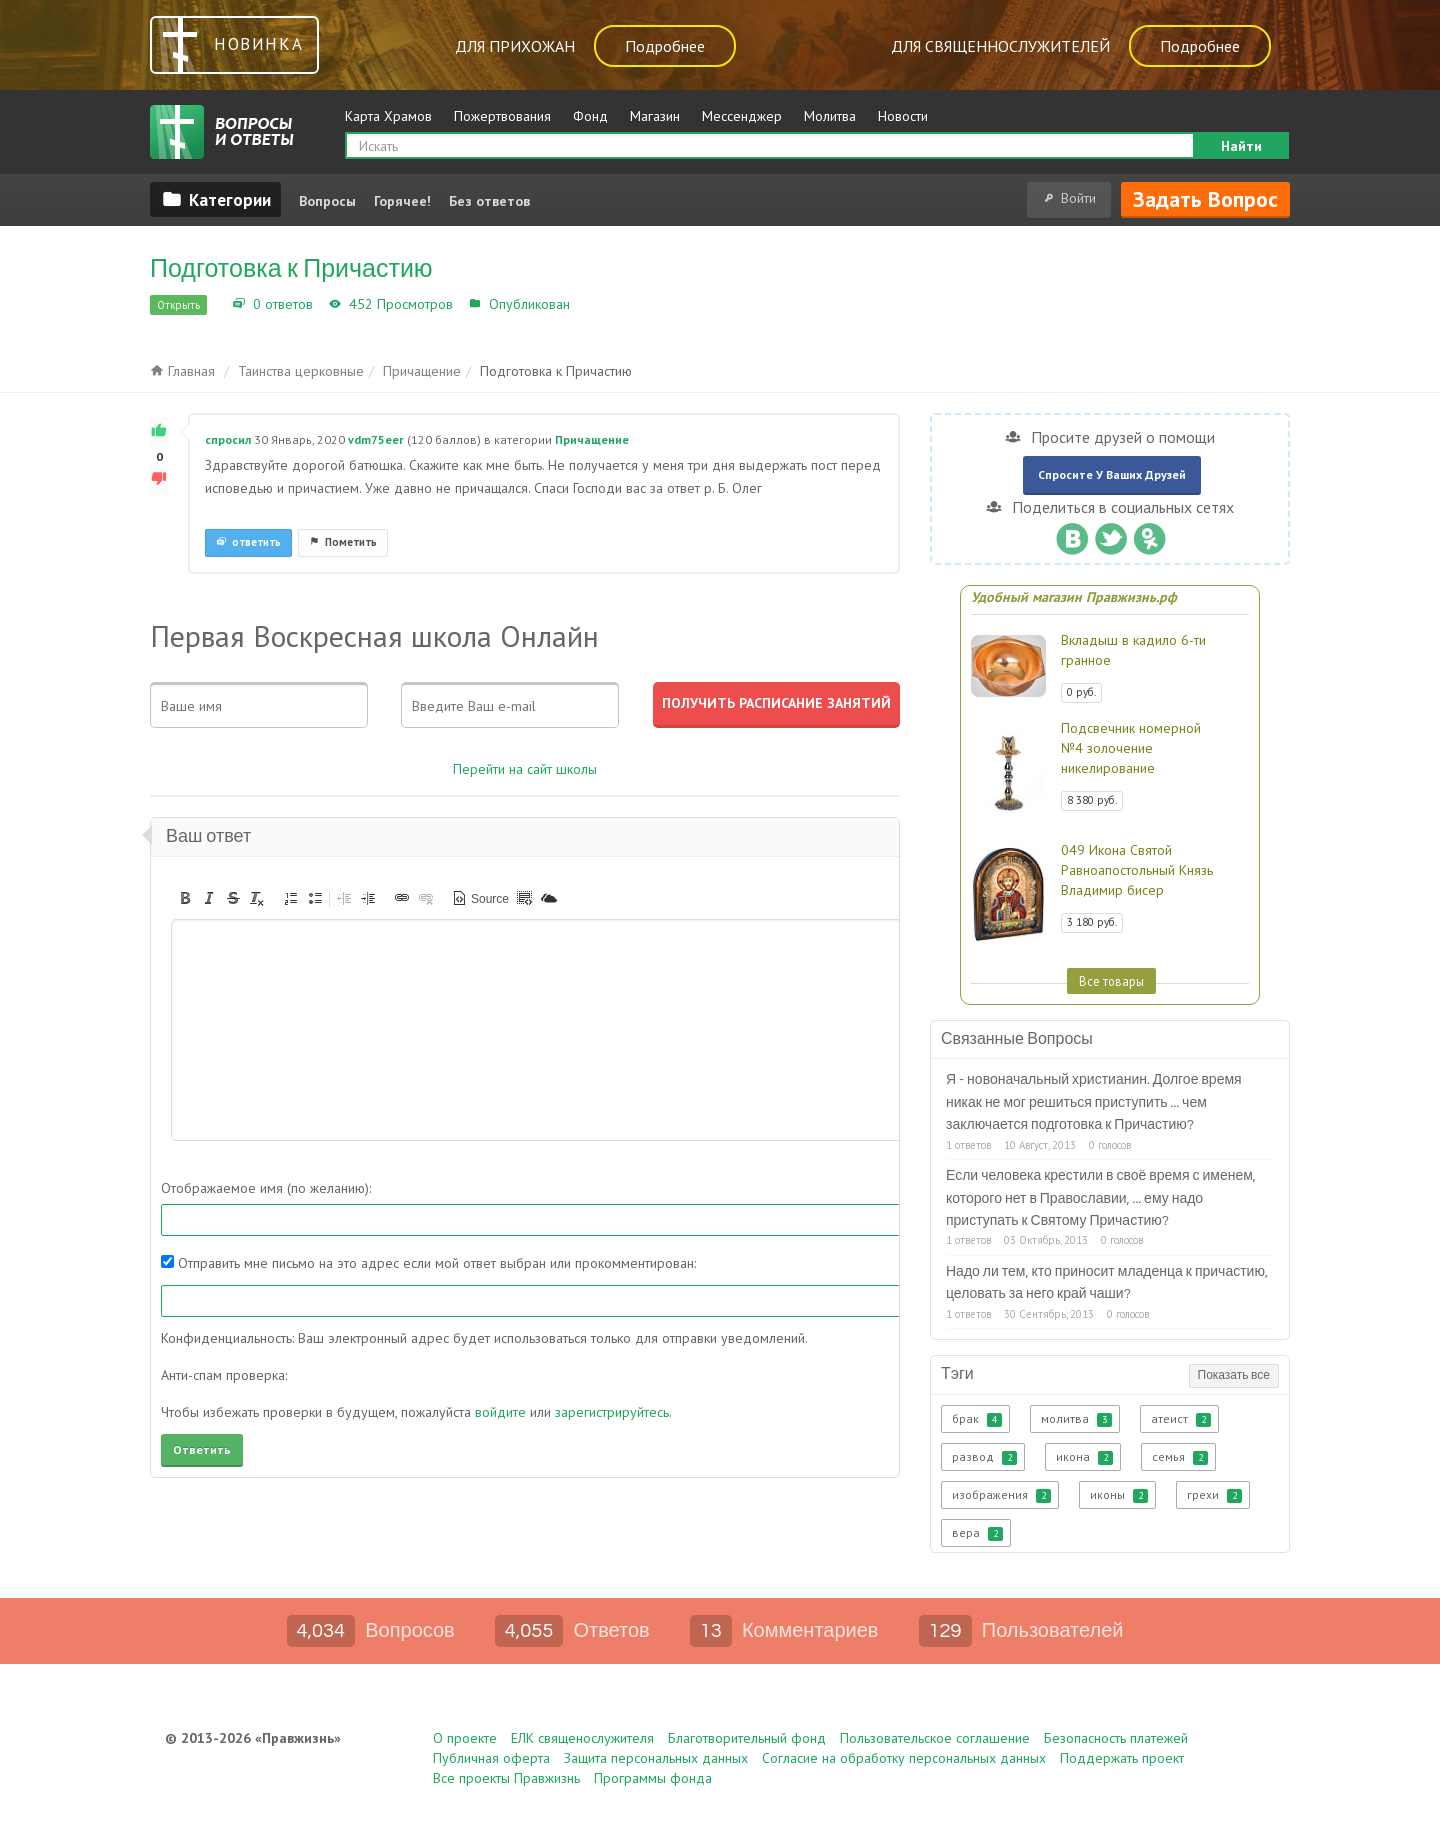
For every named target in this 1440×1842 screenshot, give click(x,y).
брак (977, 1419)
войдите (500, 1412)
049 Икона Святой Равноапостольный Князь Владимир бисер (1137, 870)
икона (1084, 1457)
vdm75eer (376, 439)
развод (984, 1457)
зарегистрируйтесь (612, 1412)
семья (1180, 1457)
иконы (1119, 1495)
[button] (185, 898)
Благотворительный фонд (747, 1738)
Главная (182, 371)
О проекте (465, 1738)
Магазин (655, 116)
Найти (1241, 146)
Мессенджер (742, 116)
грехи (1214, 1495)
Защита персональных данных (656, 1758)
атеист (1181, 1419)
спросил (228, 439)
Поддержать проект (1122, 1758)
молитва (1076, 1419)
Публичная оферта (491, 1758)
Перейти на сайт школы (525, 769)
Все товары (1111, 981)
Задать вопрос (1205, 199)
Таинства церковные (301, 371)
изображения (1001, 1495)
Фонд (590, 116)
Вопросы (327, 201)
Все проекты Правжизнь (506, 1778)
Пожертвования (502, 116)
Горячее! (402, 201)
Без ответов (489, 201)
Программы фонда (653, 1778)
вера (977, 1533)
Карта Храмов (388, 116)
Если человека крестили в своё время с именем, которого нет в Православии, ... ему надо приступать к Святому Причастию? (1101, 1198)
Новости (903, 116)
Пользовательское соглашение (935, 1738)
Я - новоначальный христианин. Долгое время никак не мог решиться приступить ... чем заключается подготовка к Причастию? (1094, 1102)
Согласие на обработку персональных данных (904, 1758)
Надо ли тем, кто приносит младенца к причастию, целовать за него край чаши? (1107, 1283)
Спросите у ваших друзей (1112, 474)
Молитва (830, 116)
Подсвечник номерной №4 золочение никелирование (1131, 748)
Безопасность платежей (1116, 1738)
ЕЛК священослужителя (582, 1738)
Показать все (1234, 1375)
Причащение (616, 304)
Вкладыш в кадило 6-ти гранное (1133, 650)
